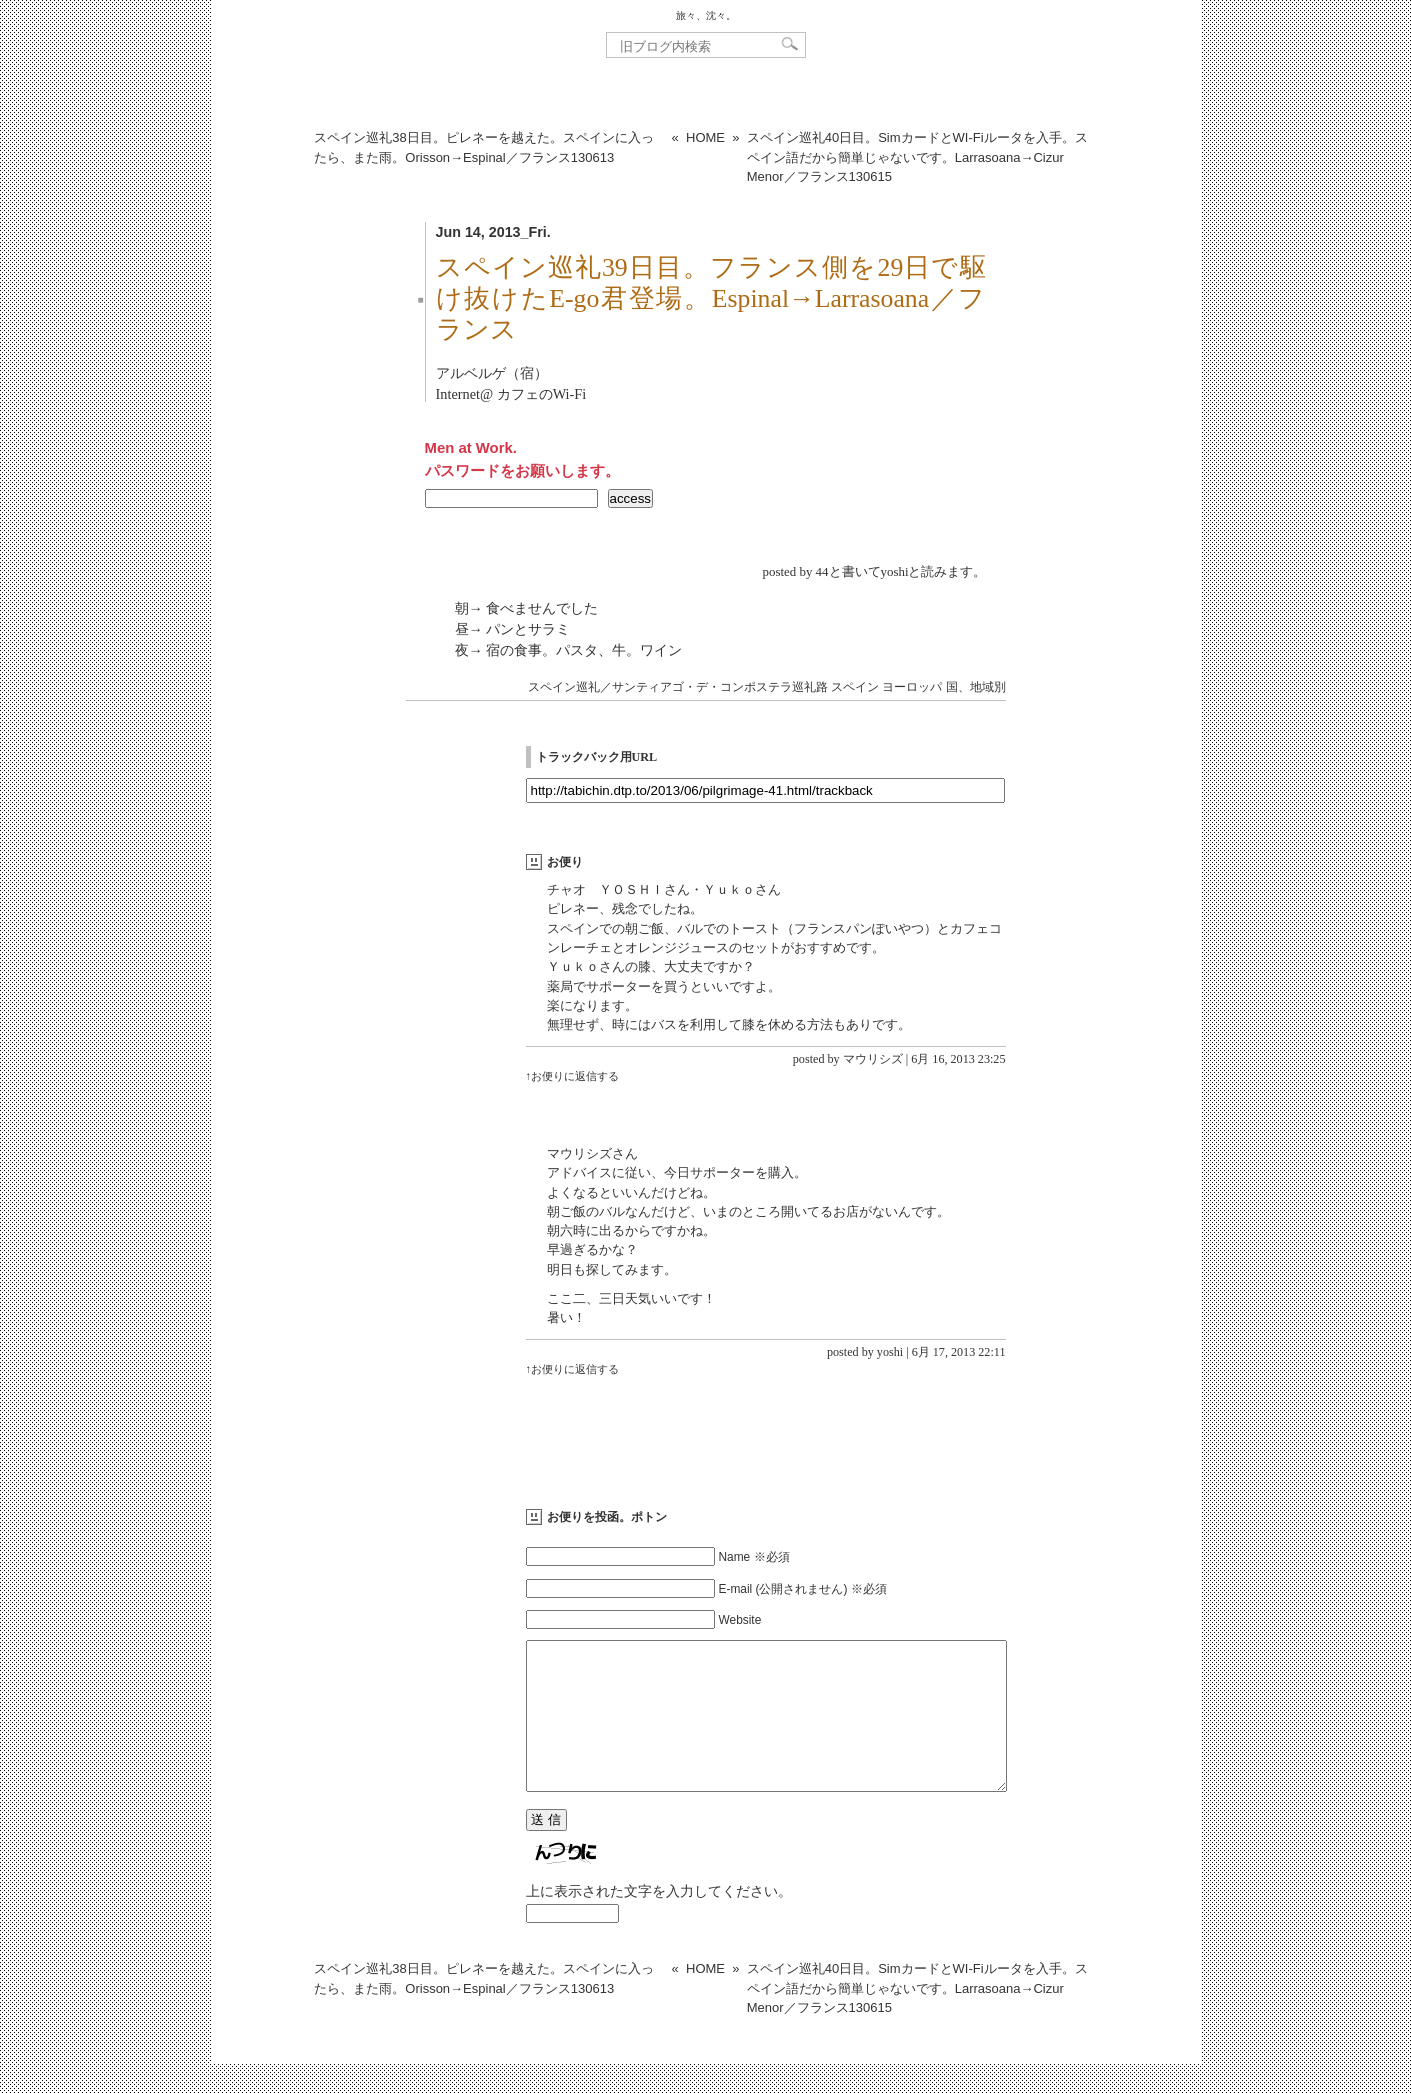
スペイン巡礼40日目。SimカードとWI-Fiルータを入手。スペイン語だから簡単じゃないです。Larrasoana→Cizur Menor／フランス (917, 157)
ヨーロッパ (912, 687)
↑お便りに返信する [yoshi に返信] (573, 1369)
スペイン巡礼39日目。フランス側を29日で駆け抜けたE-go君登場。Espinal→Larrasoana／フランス (711, 298)
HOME (705, 137)
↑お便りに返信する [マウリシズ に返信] (573, 1076)
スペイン (855, 687)
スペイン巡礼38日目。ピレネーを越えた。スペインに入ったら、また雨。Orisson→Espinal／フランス (483, 147)
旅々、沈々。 (706, 15)
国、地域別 (976, 687)
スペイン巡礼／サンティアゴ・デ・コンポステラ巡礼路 (678, 687)
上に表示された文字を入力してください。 (659, 1921)
